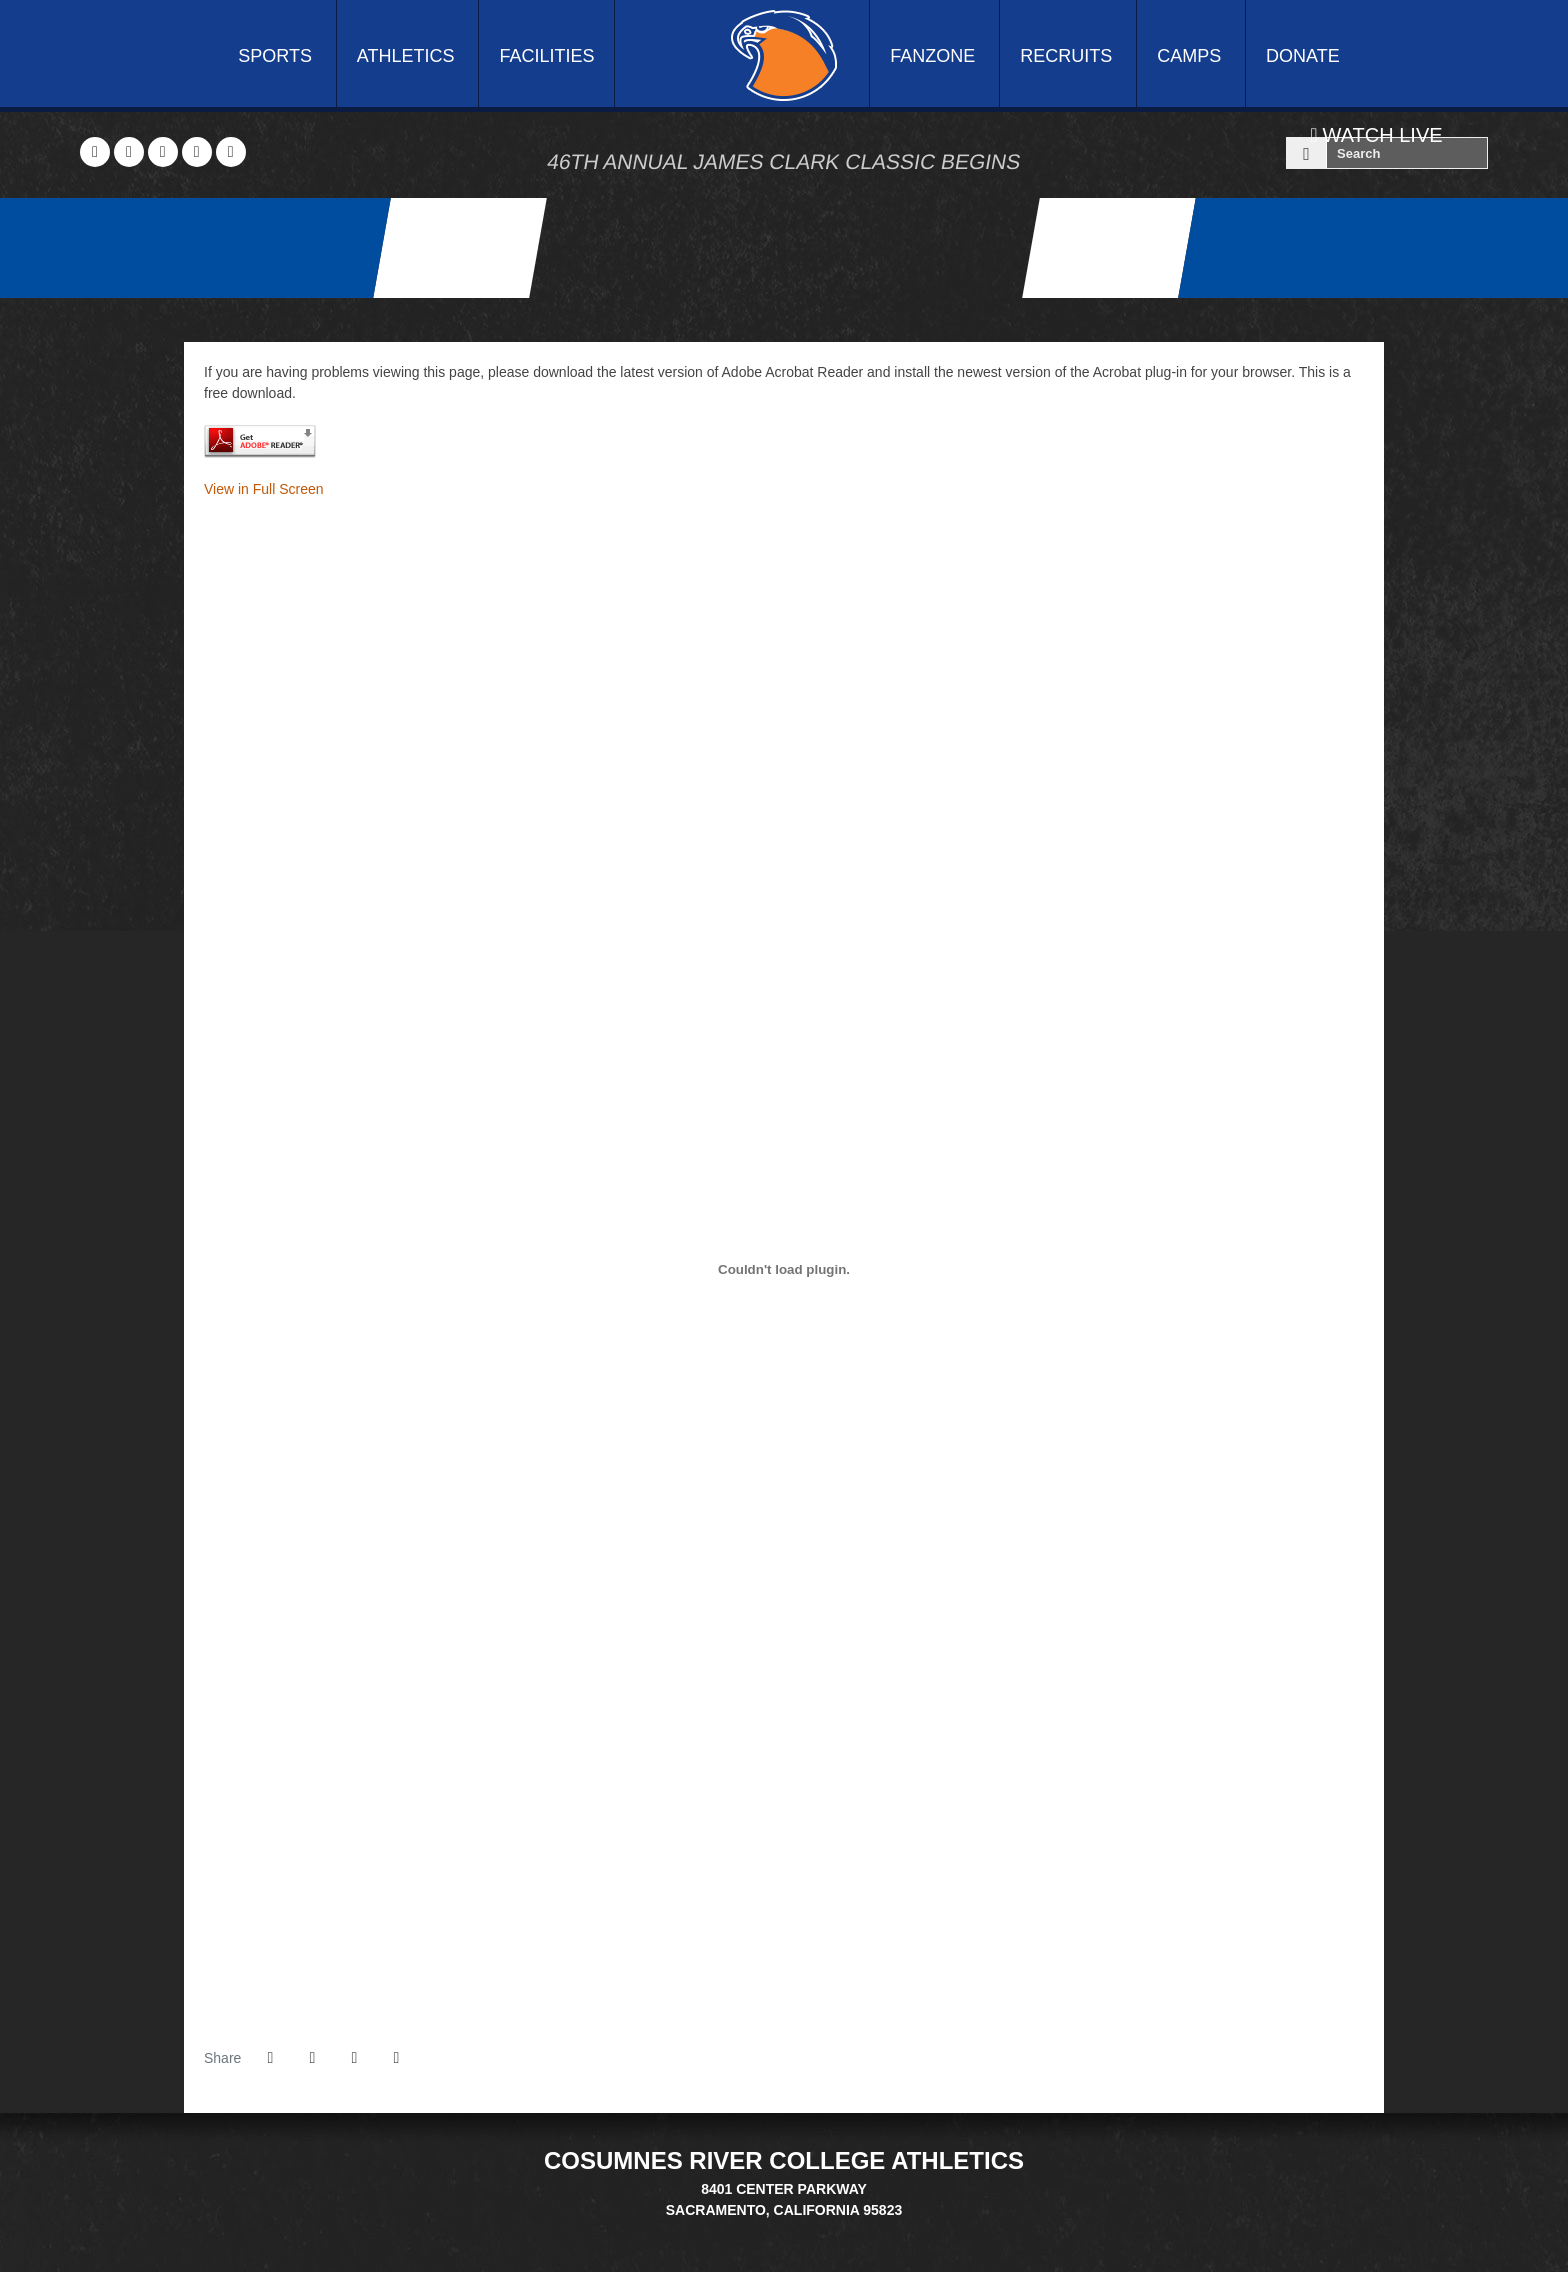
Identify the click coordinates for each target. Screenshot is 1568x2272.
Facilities (546, 56)
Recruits (1066, 56)
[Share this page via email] (354, 2058)
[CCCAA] (796, 2231)
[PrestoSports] (821, 2231)
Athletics (406, 56)
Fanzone (932, 56)
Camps (1189, 56)
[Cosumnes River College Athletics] (460, 248)
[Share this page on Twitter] (312, 2058)
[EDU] (771, 2231)
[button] (396, 2058)
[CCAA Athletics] (1109, 248)
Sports (275, 56)
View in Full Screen (264, 489)
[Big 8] (746, 2231)
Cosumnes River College (784, 55)
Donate (1303, 56)
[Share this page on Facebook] (270, 2058)
